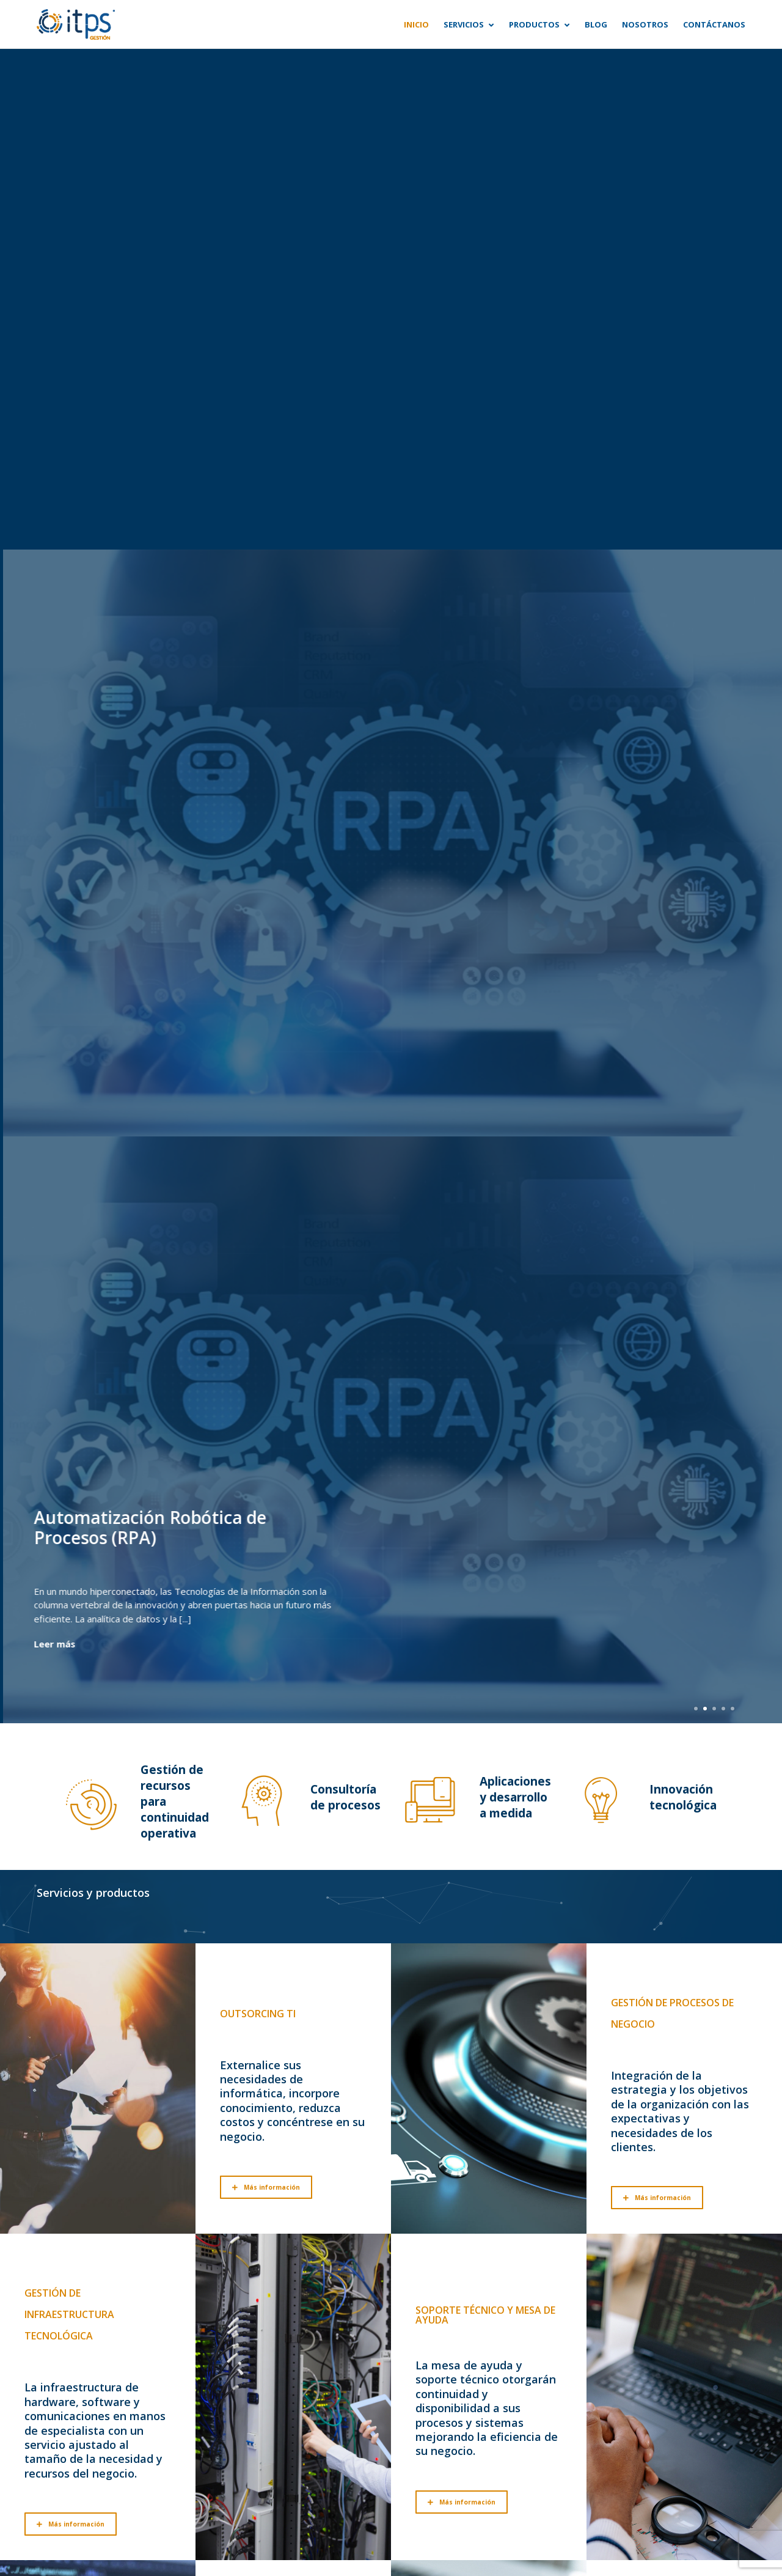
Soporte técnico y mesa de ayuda (485, 2315)
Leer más (51, 1644)
